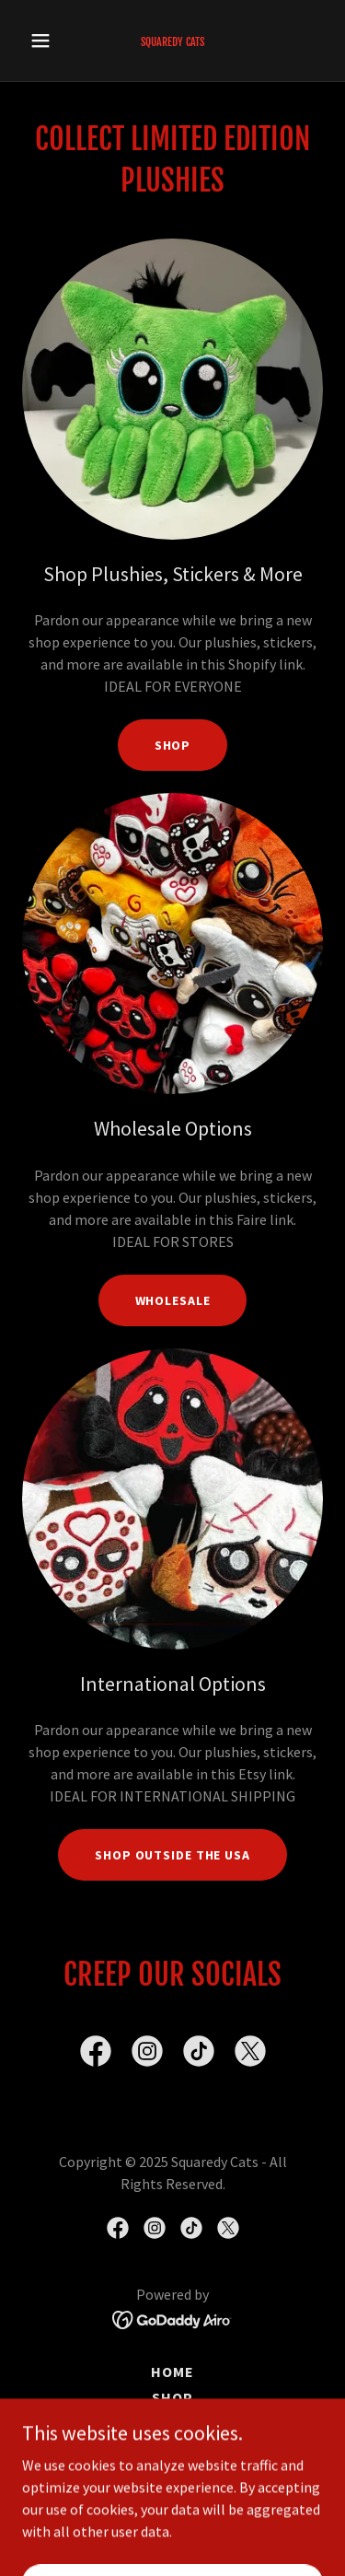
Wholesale (173, 1300)
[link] (172, 40)
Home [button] (172, 2371)
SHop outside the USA (172, 1855)
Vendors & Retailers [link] (172, 2449)
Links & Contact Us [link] (172, 2423)
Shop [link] (172, 2397)
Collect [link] (172, 2474)
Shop (173, 745)
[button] (44, 40)
